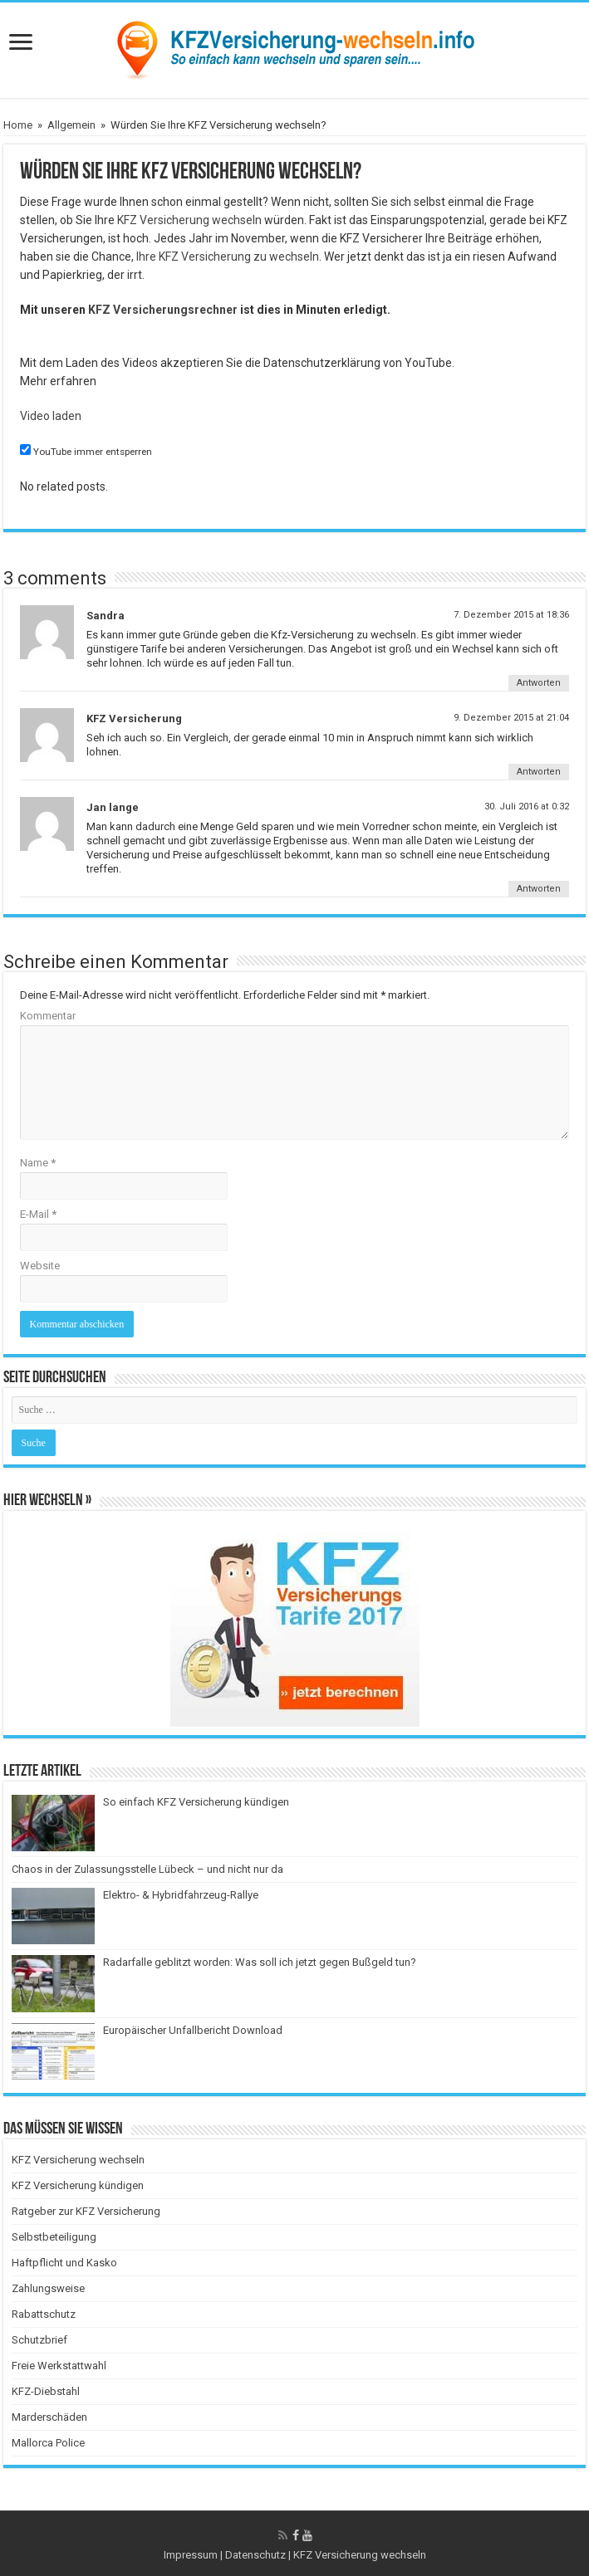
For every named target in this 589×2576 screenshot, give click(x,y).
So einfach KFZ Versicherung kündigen (196, 1802)
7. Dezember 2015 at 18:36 (511, 614)
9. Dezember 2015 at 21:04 (511, 717)
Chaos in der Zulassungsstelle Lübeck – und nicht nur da (147, 1869)
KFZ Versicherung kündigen (78, 2185)
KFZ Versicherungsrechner (163, 309)
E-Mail (38, 1214)
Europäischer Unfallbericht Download (192, 2030)
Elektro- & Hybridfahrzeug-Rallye (180, 1895)
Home (17, 125)
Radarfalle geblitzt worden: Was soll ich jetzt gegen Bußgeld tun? (259, 1962)
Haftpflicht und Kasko (64, 2262)
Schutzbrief (39, 2340)
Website (40, 1265)
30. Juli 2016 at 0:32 (526, 806)
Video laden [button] (50, 416)
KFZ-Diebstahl (46, 2391)
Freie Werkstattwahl (59, 2365)
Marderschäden (49, 2417)
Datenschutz (255, 2555)
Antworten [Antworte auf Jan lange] (539, 888)
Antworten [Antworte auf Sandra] (539, 682)
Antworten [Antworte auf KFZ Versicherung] (539, 771)
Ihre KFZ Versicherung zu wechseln (227, 256)
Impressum (191, 2555)
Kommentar (48, 1015)
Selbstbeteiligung (54, 2237)
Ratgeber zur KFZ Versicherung (86, 2211)
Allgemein (71, 125)
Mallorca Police (48, 2443)
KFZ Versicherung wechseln (189, 220)
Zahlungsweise (48, 2288)
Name (38, 1162)
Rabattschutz (44, 2314)
